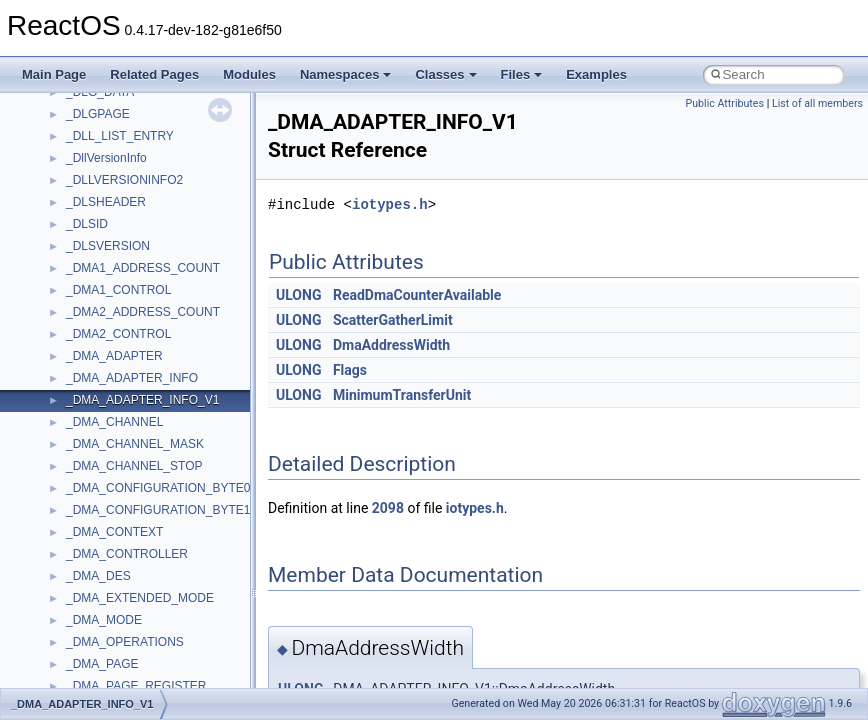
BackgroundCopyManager (135, 317)
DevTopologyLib (108, 405)
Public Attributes (724, 103)
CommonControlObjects (130, 383)
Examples (596, 74)
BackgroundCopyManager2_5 (145, 361)
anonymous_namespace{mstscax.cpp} (168, 97)
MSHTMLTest (102, 625)
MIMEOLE (93, 559)
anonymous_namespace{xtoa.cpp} (158, 273)
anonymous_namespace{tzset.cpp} (159, 229)
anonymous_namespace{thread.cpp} (163, 207)
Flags (350, 370)
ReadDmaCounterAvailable (417, 295)
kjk (73, 537)
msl (75, 669)
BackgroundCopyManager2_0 (145, 339)
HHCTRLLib (98, 449)
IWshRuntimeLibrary (120, 493)
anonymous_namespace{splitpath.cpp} (169, 163)
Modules (249, 74)
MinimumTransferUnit (402, 395)
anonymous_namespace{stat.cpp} (156, 185)
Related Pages (154, 74)
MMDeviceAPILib (112, 581)
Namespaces (346, 74)
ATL (76, 295)
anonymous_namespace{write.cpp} (159, 251)
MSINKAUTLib (105, 647)
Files (522, 74)
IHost (80, 471)
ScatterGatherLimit (393, 320)
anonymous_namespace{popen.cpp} (163, 141)
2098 (388, 508)
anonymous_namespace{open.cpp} (160, 119)
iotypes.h (390, 204)
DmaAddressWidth (391, 345)
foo (74, 427)
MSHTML (91, 603)
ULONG (298, 295)
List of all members (817, 103)
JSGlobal (90, 515)
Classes (445, 74)
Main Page (54, 74)
